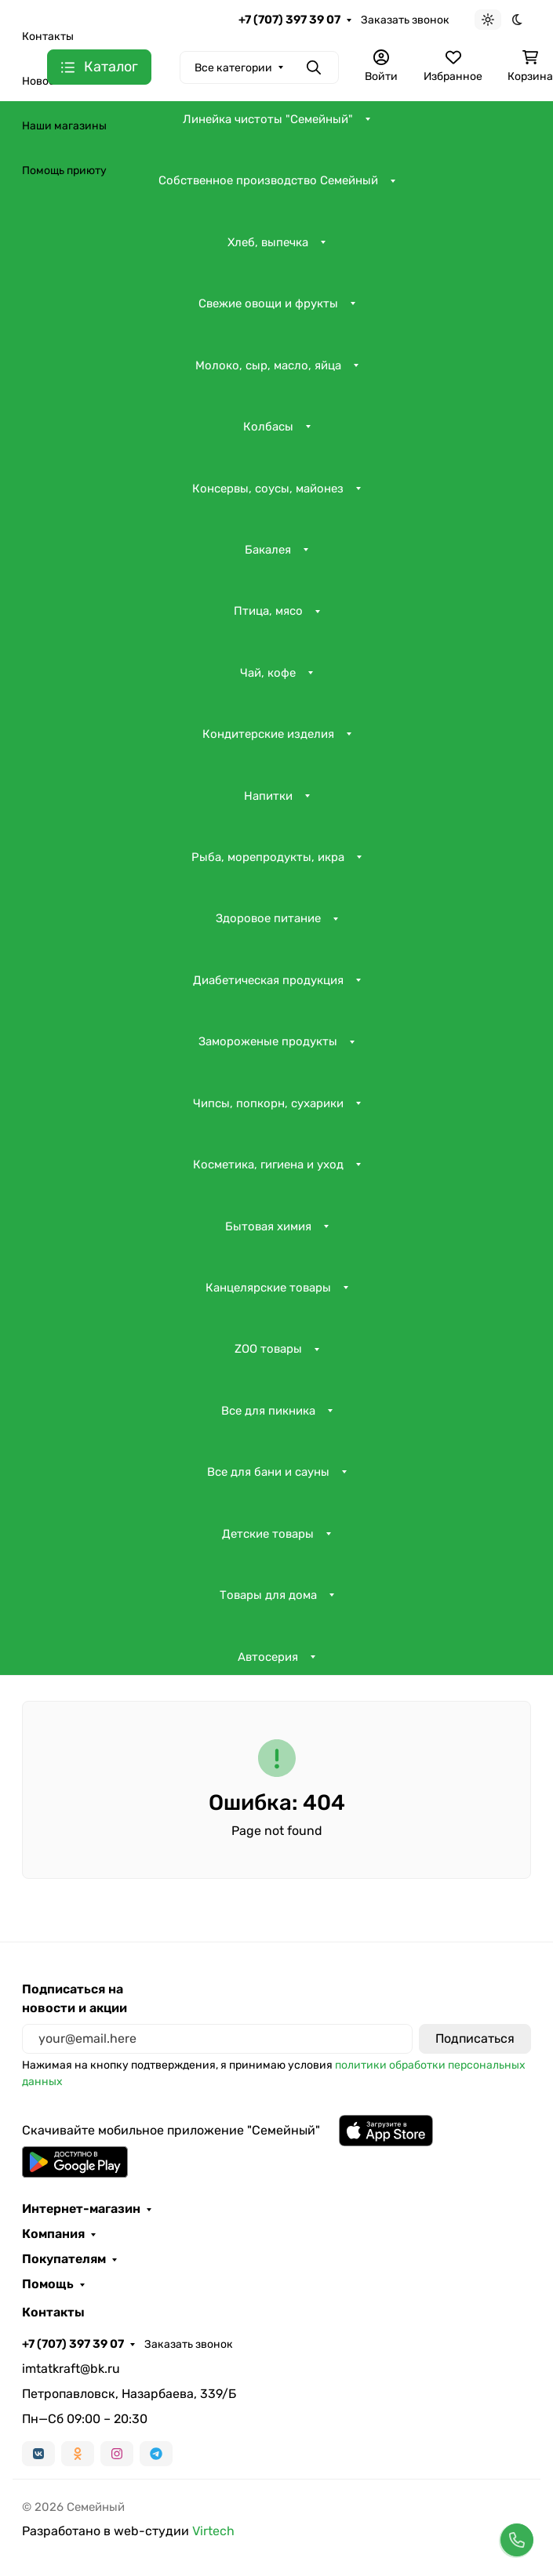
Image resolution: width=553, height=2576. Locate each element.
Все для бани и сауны (268, 1472)
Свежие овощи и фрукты (268, 303)
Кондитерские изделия (268, 734)
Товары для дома (268, 1595)
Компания (53, 2234)
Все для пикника (268, 1411)
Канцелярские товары (268, 1288)
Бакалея (268, 550)
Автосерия (268, 1657)
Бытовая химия (268, 1226)
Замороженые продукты (267, 1041)
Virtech (213, 2530)
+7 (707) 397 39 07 (289, 20)
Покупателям (64, 2259)
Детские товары (268, 1534)
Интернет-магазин (81, 2209)
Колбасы (268, 427)
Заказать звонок (405, 20)
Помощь (48, 2284)
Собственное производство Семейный (268, 180)
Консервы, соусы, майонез (268, 488)
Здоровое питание (268, 918)
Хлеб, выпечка (267, 242)
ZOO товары (268, 1349)
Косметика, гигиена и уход (268, 1164)
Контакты (48, 36)
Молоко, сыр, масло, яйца (268, 365)
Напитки (268, 796)
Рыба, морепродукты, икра (267, 857)
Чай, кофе (268, 673)
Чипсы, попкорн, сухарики (268, 1103)
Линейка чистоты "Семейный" (268, 119)
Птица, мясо (268, 611)
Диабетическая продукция (268, 980)
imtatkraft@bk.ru (71, 2368)
